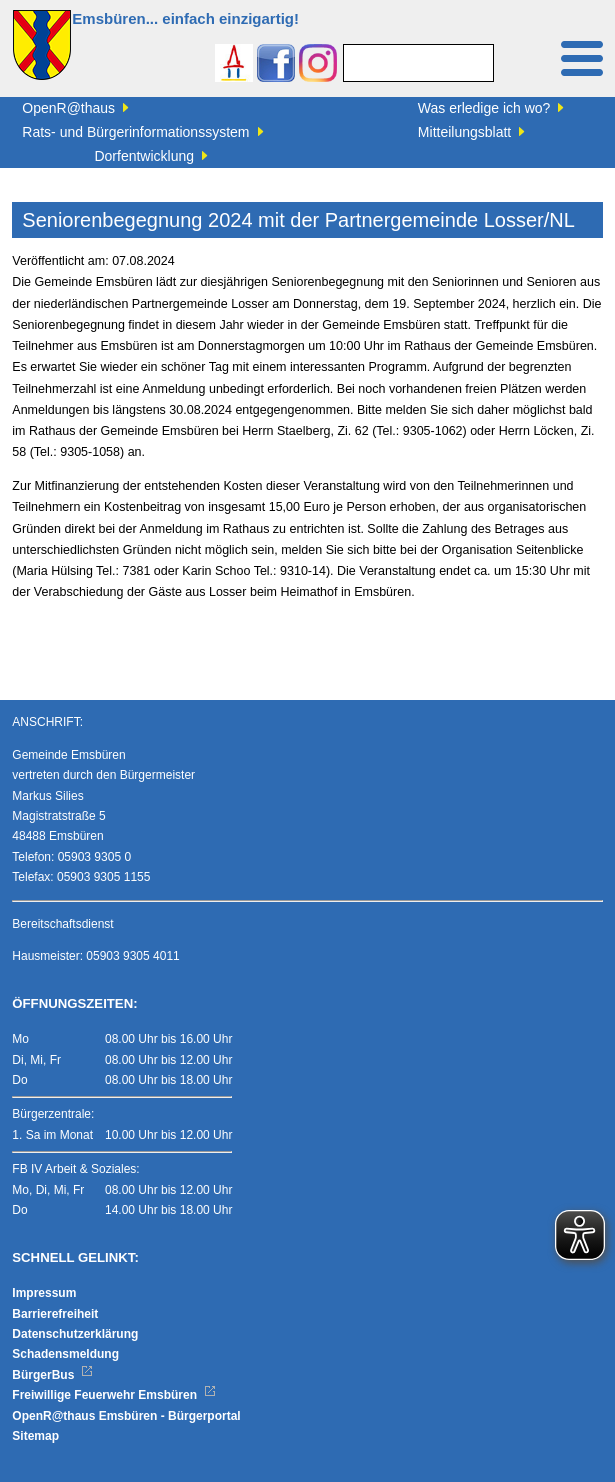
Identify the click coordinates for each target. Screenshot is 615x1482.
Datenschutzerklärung (75, 1334)
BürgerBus (52, 1375)
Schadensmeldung (65, 1354)
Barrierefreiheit (55, 1314)
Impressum (44, 1293)
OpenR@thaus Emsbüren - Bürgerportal (126, 1416)
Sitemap (35, 1436)
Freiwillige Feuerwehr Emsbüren (114, 1395)
